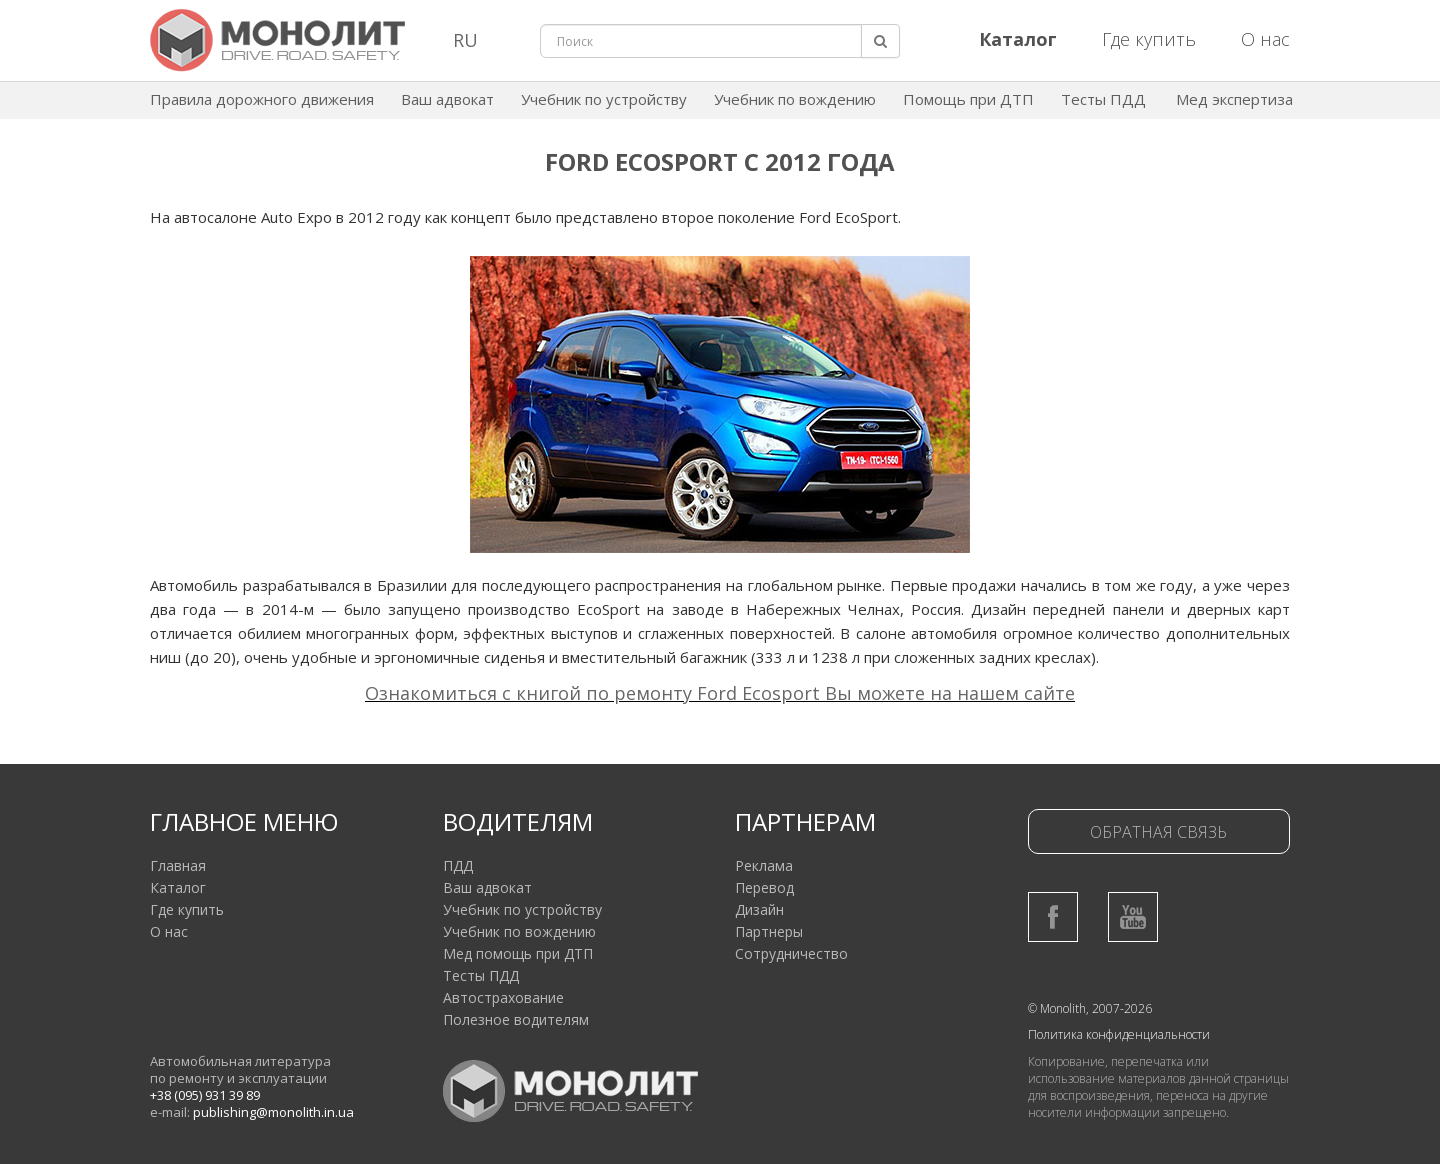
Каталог (178, 887)
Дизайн (759, 909)
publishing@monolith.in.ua (273, 1112)
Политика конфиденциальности (1119, 1034)
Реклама (764, 865)
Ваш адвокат (447, 99)
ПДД (458, 865)
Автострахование (503, 997)
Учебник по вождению (795, 99)
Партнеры (769, 931)
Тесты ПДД (1103, 99)
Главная (178, 865)
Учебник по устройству (604, 99)
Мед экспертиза (1234, 99)
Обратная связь (1158, 832)
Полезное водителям (516, 1019)
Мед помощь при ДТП (518, 953)
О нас (1265, 39)
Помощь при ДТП (968, 99)
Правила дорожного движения (262, 99)
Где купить (1149, 39)
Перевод (764, 887)
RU (465, 40)
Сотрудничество (791, 953)
